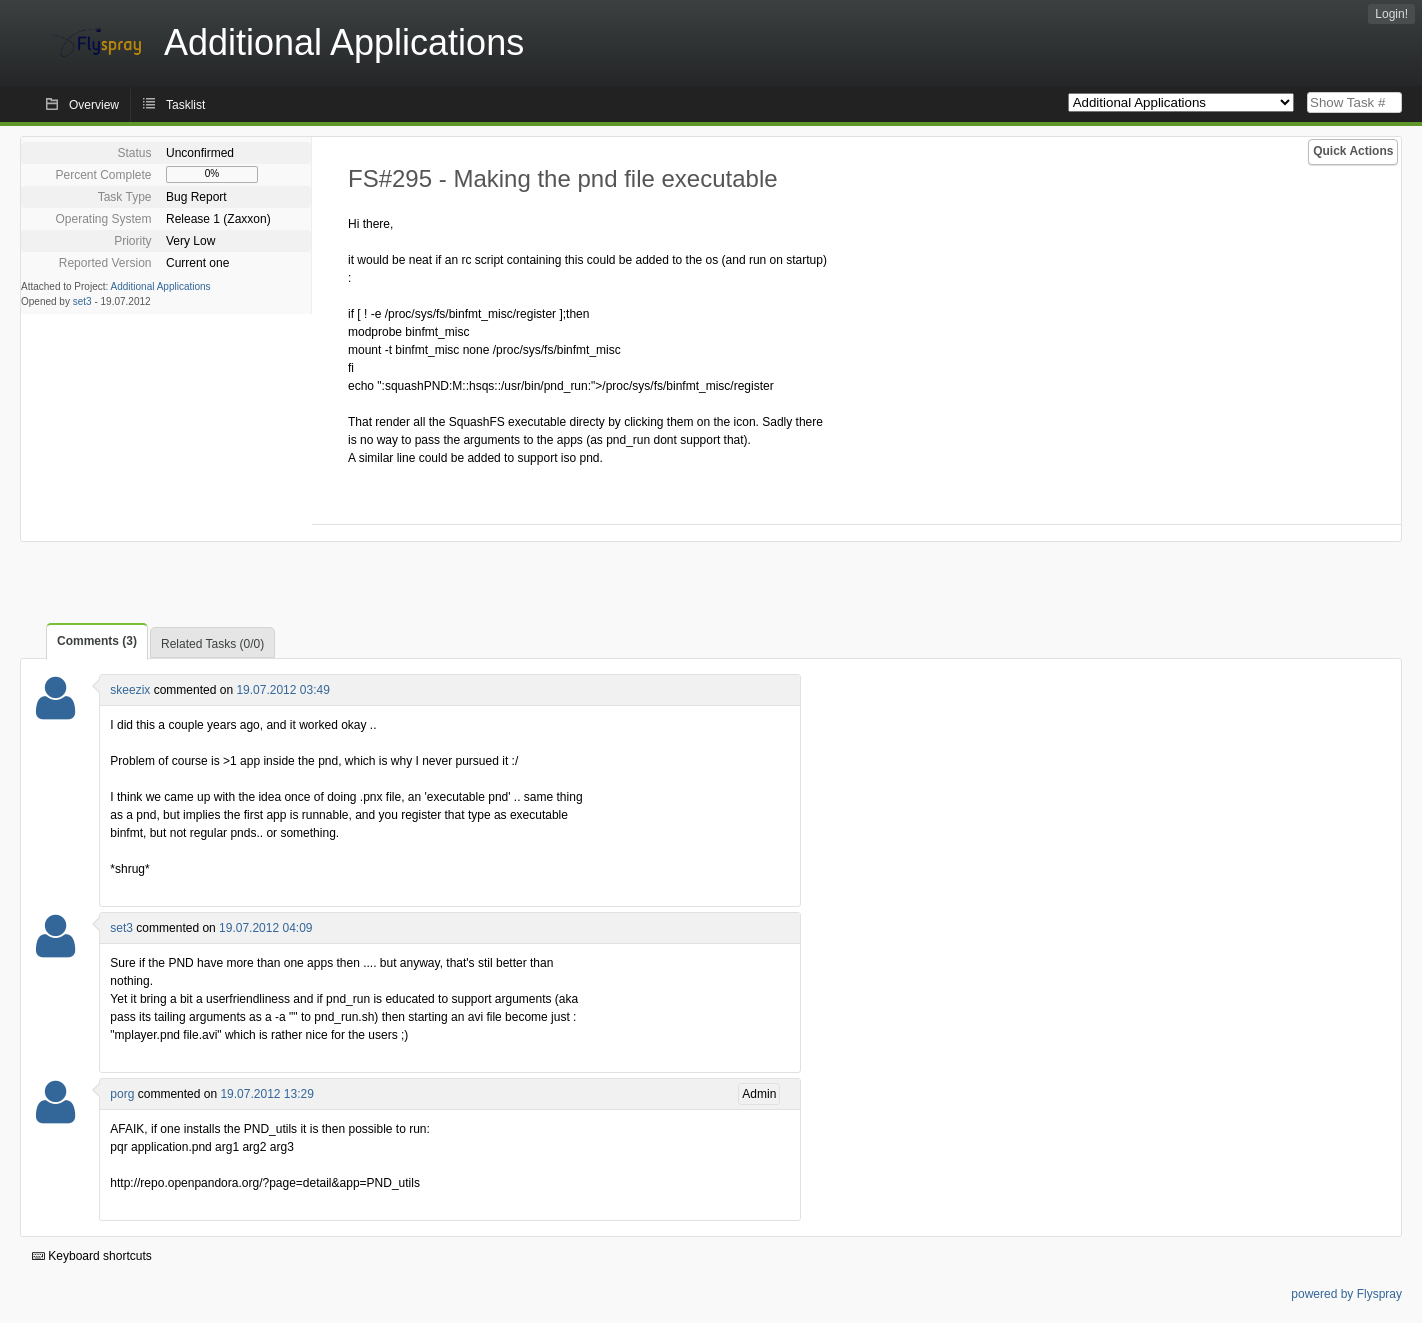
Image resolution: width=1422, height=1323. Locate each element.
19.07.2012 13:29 (266, 1094)
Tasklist (185, 105)
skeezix (130, 690)
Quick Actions (1353, 151)
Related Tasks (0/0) (212, 644)
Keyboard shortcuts (92, 1256)
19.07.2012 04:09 (265, 928)
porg (122, 1094)
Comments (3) (97, 641)
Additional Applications (161, 286)
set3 (82, 301)
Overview (94, 105)
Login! (1391, 14)
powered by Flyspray (1346, 1294)
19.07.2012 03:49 (282, 690)
